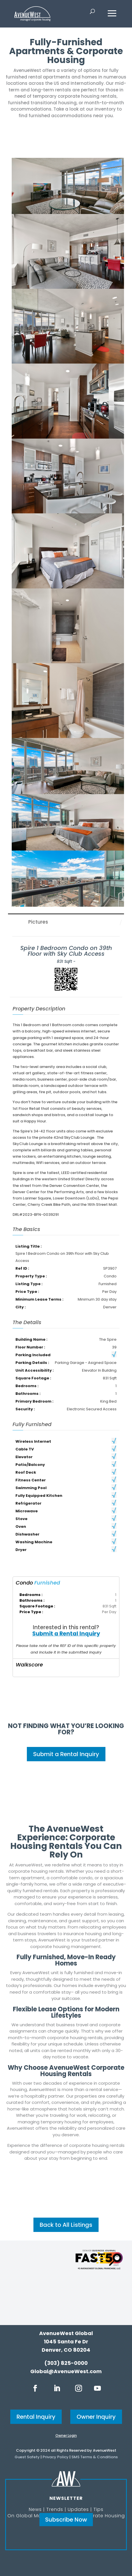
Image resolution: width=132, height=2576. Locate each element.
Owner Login (66, 2435)
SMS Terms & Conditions (94, 2457)
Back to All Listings (66, 2225)
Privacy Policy (56, 2457)
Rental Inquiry (36, 2417)
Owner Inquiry (96, 2417)
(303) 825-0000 (66, 2363)
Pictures (38, 921)
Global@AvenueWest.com (66, 2371)
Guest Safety (27, 2457)
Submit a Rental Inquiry (66, 1634)
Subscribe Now (66, 2520)
